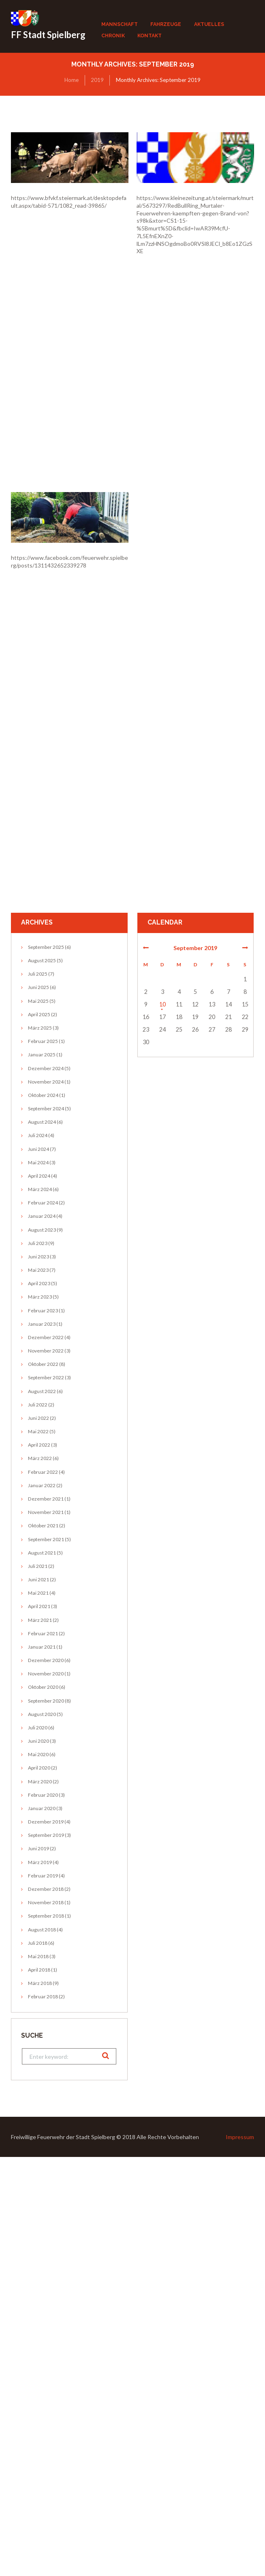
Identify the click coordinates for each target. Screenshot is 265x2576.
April (39, 1014)
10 (162, 1004)
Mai (38, 1001)
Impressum (240, 2136)
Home (71, 80)
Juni (38, 987)
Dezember (46, 1068)
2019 (97, 80)
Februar (43, 1041)
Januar (42, 1054)
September (46, 947)
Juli (37, 974)
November (46, 1082)
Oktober (43, 1095)
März (40, 1028)
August (42, 960)
